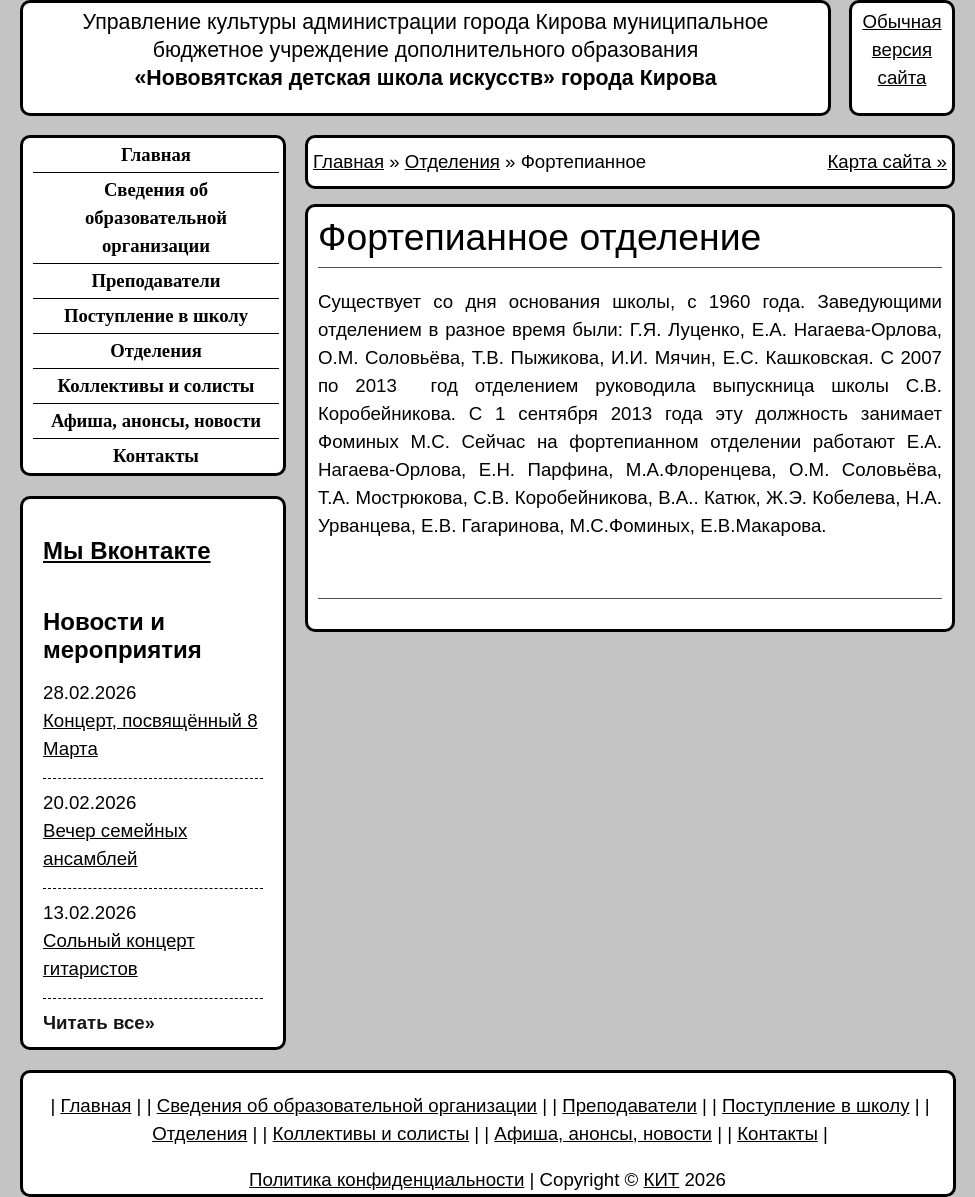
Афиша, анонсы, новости (156, 420)
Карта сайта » (888, 161)
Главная (156, 154)
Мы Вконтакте (127, 550)
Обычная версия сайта (901, 49)
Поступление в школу (156, 315)
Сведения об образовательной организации (156, 217)
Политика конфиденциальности (386, 1179)
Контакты (156, 455)
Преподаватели (155, 280)
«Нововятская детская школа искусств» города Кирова (425, 49)
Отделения (156, 350)
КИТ (662, 1179)
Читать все (99, 1022)
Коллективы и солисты (156, 385)
